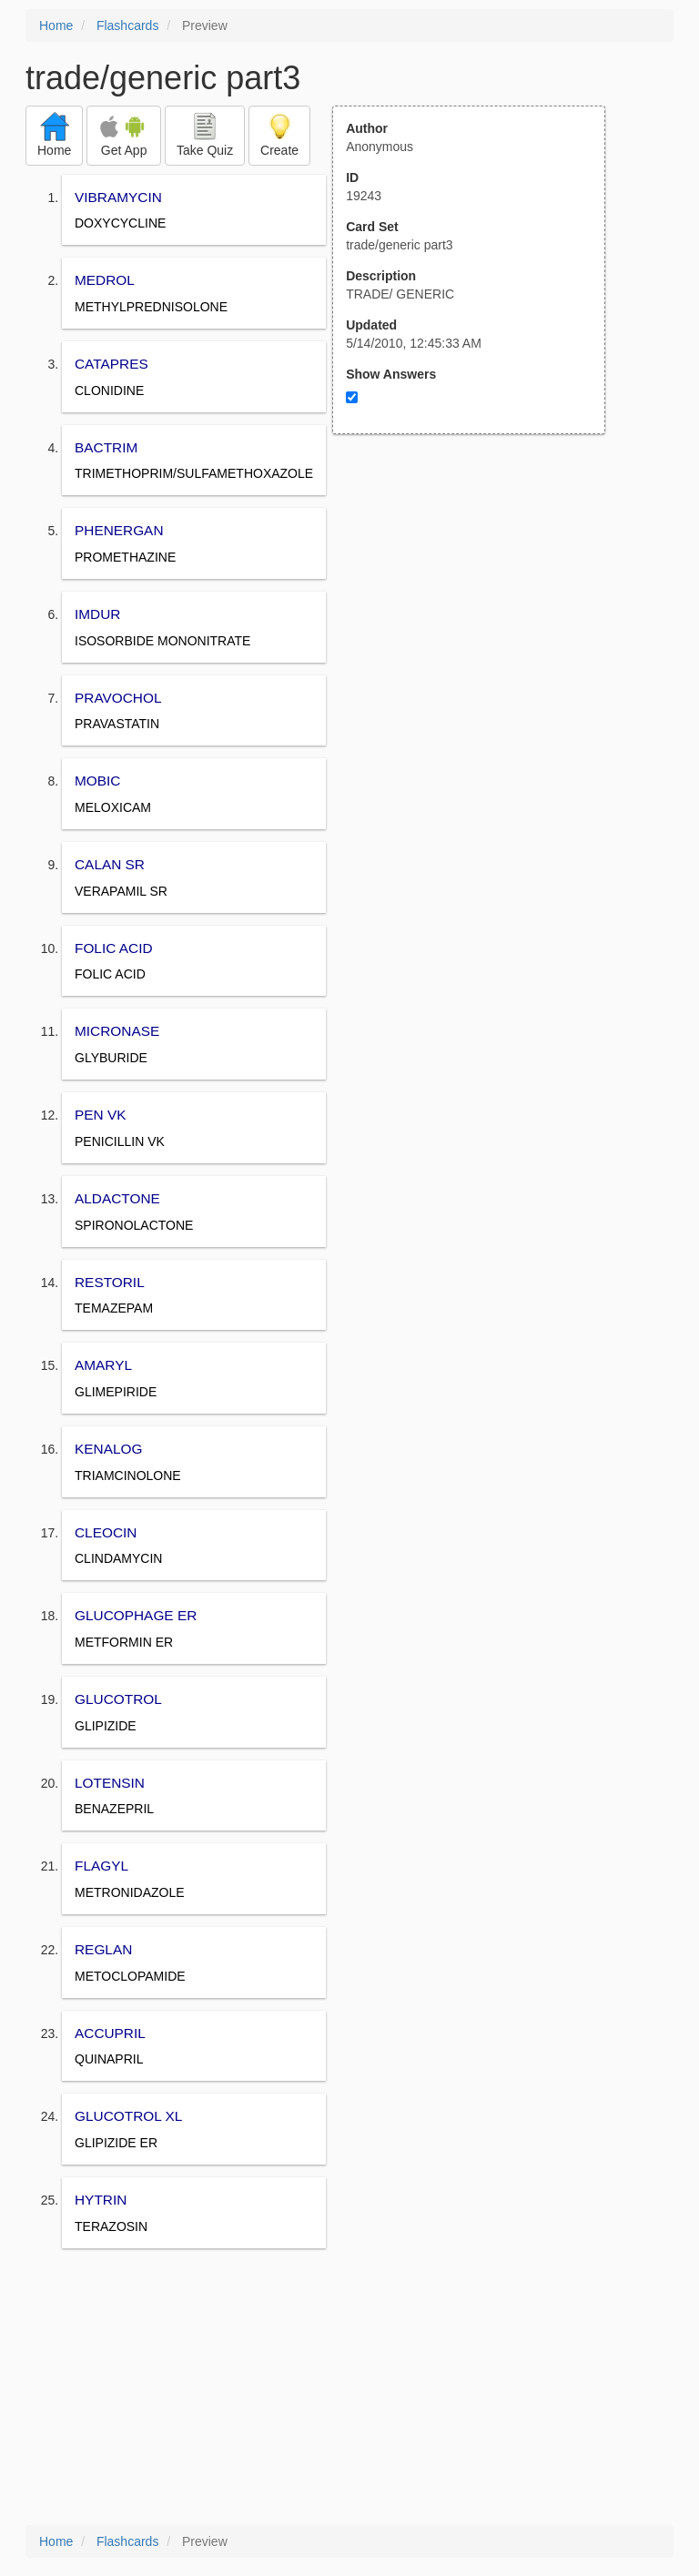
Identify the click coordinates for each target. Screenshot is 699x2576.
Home (56, 25)
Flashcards (127, 25)
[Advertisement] (479, 612)
